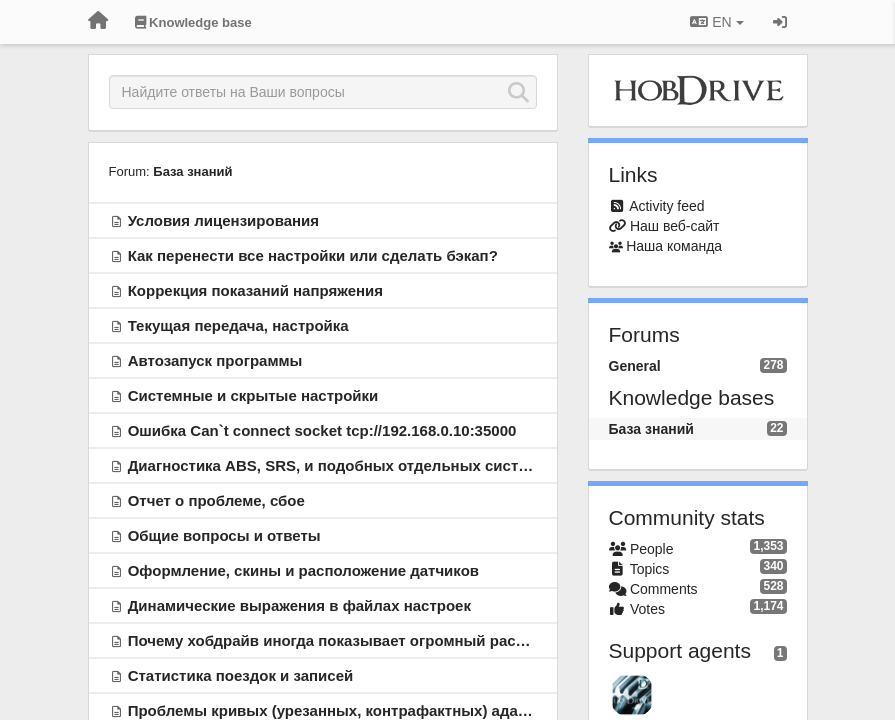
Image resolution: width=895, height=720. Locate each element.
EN (716, 22)
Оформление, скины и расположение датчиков (303, 570)
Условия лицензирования (223, 220)
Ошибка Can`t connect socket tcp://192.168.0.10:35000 (322, 430)
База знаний (192, 171)
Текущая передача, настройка (238, 325)
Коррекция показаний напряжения (255, 290)
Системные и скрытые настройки (253, 395)
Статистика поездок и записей (241, 675)
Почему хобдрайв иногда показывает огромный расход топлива (368, 640)
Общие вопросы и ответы (224, 535)
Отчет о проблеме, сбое (216, 500)
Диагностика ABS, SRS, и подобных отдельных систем (333, 465)
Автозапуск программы (215, 360)
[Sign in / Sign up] (780, 22)
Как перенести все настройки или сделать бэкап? (313, 255)
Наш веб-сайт (675, 226)
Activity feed (666, 206)
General (635, 366)
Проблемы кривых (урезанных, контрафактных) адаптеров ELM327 (379, 710)
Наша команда (674, 246)
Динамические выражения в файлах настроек (299, 605)
